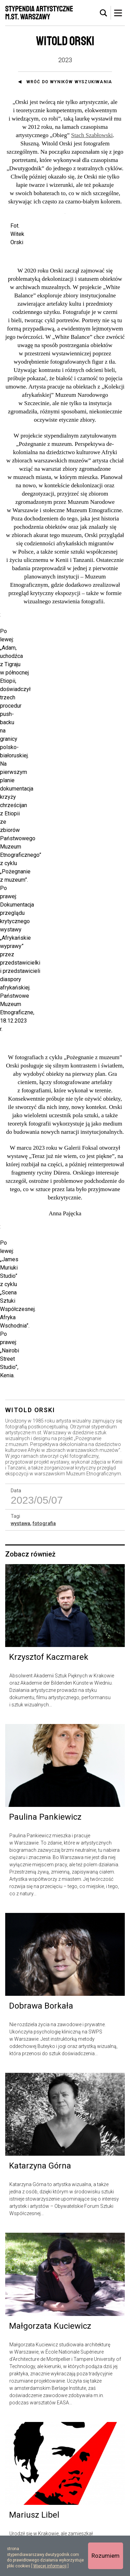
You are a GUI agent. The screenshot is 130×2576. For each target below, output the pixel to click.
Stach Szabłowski (92, 135)
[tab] (104, 13)
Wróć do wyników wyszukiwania (69, 81)
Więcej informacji (50, 2566)
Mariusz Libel (34, 2502)
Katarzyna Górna (40, 2153)
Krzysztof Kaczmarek (48, 1644)
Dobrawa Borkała (41, 1993)
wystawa (20, 1510)
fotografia (44, 1510)
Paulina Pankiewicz (45, 1804)
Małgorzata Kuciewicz (50, 2313)
